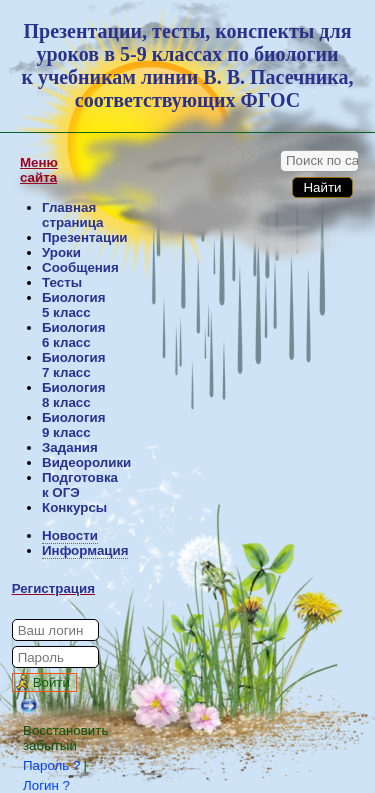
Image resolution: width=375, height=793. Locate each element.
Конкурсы (74, 507)
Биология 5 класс (74, 305)
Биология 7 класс (74, 365)
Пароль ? (51, 765)
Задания (70, 447)
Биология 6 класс (74, 335)
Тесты (62, 282)
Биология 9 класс (74, 425)
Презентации (85, 237)
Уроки (61, 252)
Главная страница (73, 215)
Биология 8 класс (74, 395)
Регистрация (53, 588)
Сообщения (80, 267)
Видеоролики (86, 462)
